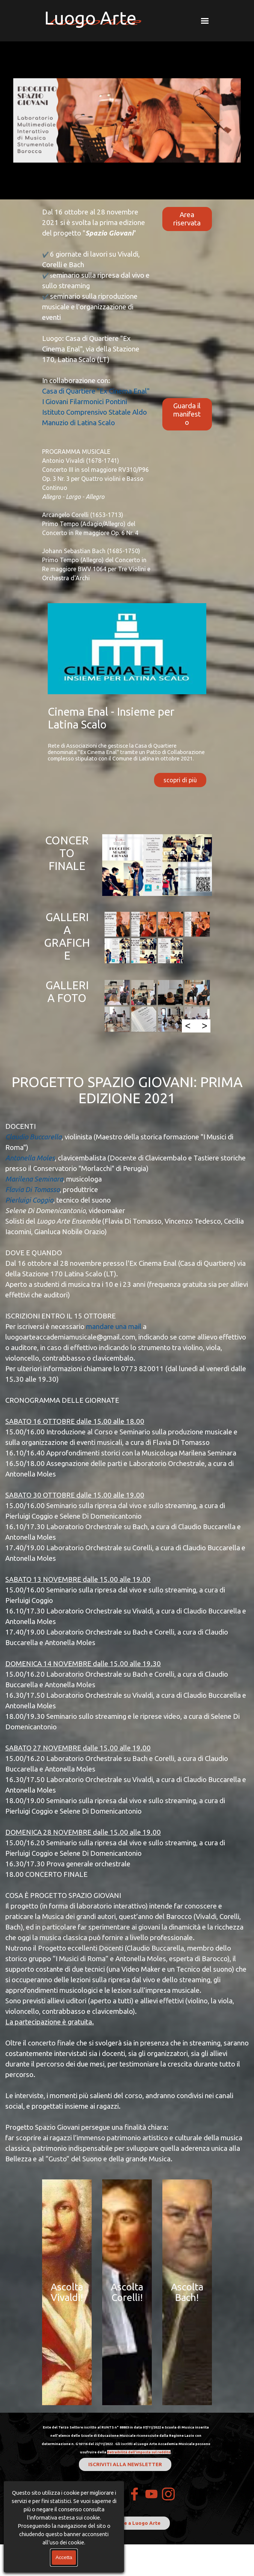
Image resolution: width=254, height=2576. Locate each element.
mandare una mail (113, 1327)
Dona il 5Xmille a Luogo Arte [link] (125, 2523)
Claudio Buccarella (33, 1137)
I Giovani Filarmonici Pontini (84, 402)
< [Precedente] (187, 1025)
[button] (117, 924)
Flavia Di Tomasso (32, 1190)
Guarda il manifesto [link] (187, 414)
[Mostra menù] (204, 20)
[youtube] (151, 2493)
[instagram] (168, 2493)
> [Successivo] (204, 1025)
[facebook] (134, 2493)
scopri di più (180, 780)
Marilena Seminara (34, 1179)
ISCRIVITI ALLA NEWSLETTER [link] (125, 2464)
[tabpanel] (97, 394)
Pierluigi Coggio (29, 1200)
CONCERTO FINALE (67, 853)
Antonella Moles (30, 1158)
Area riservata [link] (187, 219)
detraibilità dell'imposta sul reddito (139, 2452)
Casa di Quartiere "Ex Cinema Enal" (96, 391)
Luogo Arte (90, 18)
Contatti (91, 2494)
